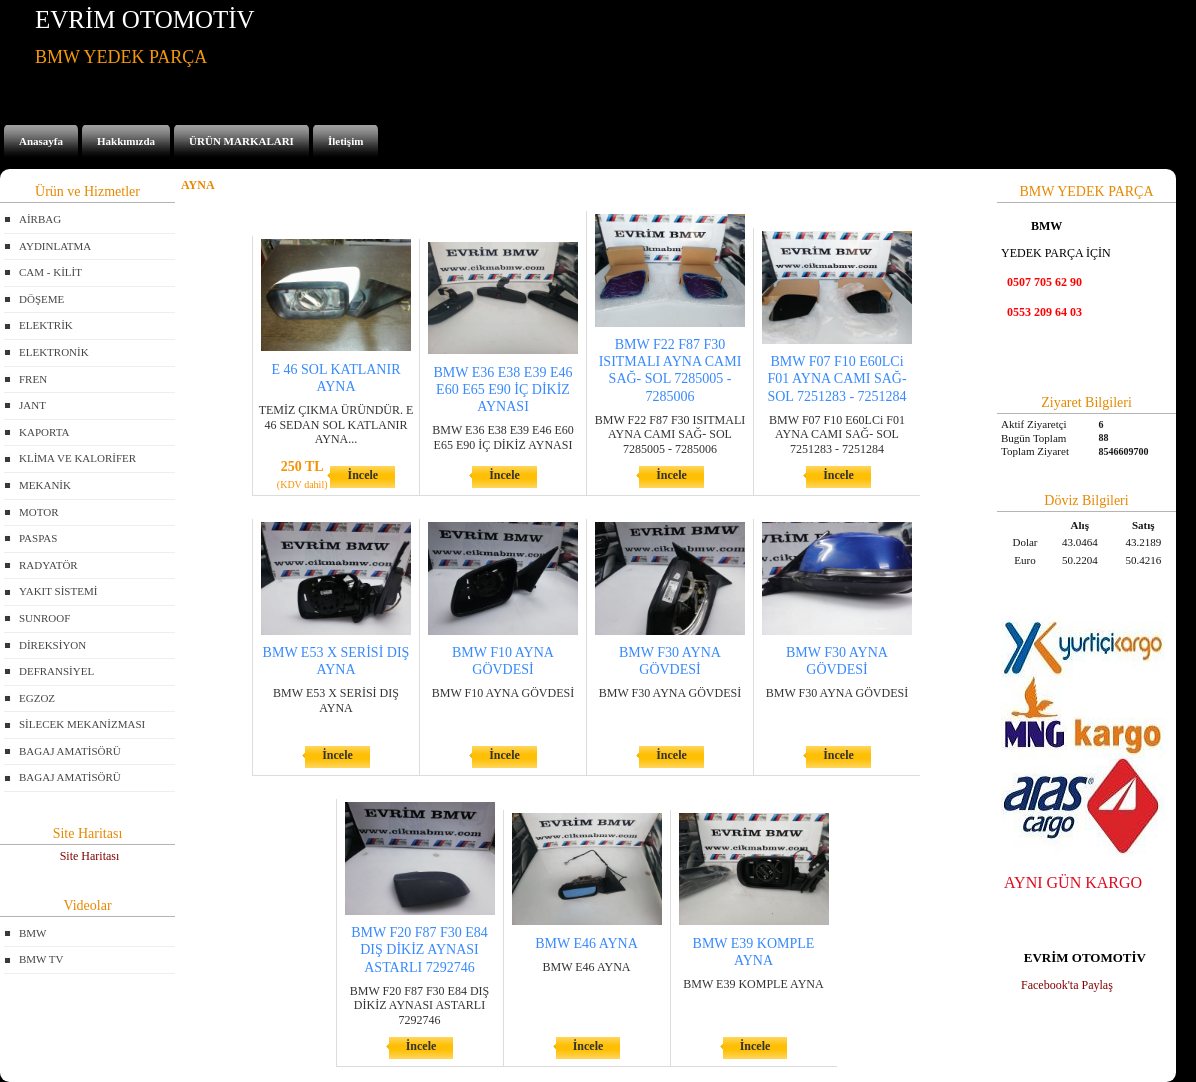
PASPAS (38, 538)
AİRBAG (40, 219)
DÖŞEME (41, 299)
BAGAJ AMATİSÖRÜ (70, 751)
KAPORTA (44, 432)
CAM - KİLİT (50, 272)
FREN (33, 379)
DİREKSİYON (52, 645)
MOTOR (39, 512)
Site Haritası (90, 856)
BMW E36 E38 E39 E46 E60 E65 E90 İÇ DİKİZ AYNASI (503, 389)
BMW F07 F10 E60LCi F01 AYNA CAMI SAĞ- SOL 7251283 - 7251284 (836, 378)
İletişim (345, 141)
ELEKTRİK (46, 325)
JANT (32, 405)
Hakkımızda (126, 141)
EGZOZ (37, 698)
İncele (362, 475)
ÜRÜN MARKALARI (241, 141)
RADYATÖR (48, 565)
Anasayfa (41, 141)
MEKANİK (45, 485)
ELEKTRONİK (54, 352)
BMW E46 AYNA (586, 943)
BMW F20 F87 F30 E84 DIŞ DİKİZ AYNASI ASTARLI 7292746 (419, 949)
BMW (33, 933)
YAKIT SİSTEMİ (58, 591)
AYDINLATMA (55, 246)
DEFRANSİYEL (56, 671)
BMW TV (41, 959)
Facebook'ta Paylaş (1067, 985)
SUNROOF (44, 618)
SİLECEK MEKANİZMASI (82, 724)
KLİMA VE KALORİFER (77, 458)
